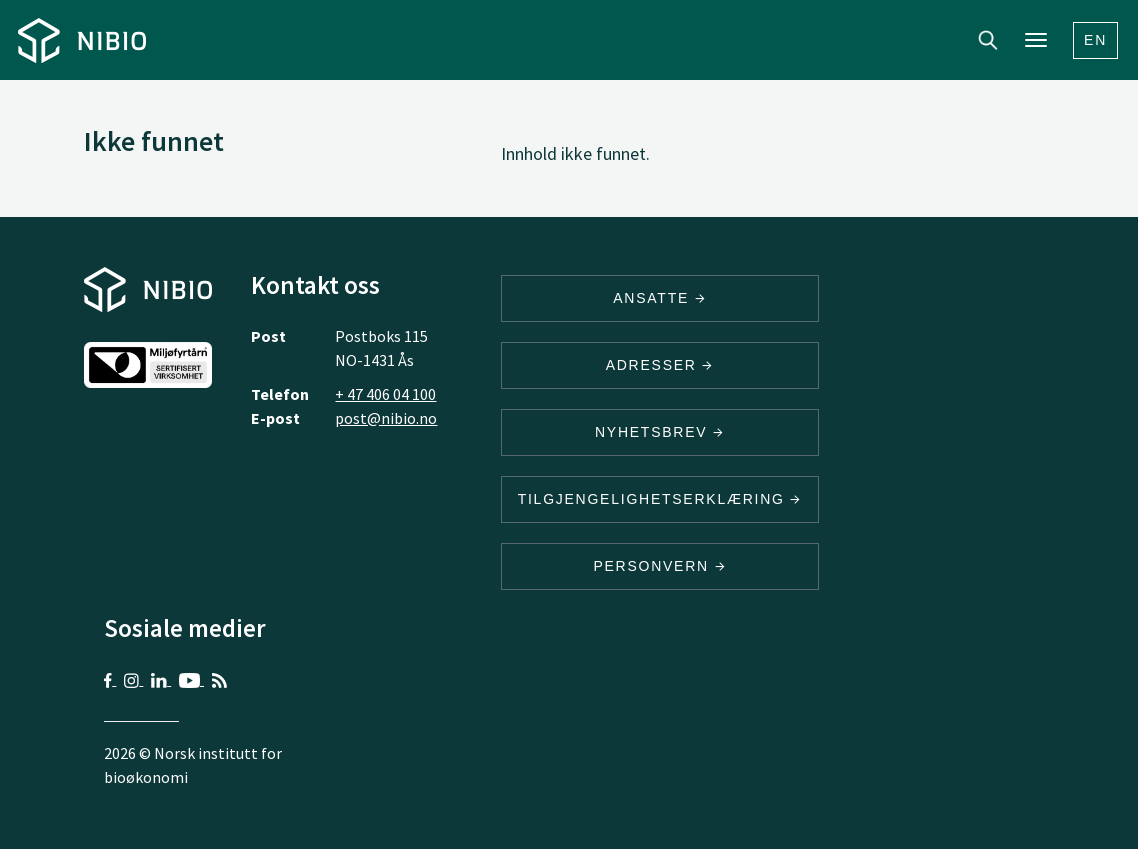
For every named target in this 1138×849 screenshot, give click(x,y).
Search (988, 40)
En (1095, 40)
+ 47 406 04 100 (385, 394)
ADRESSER (660, 365)
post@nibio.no (386, 418)
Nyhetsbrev (660, 432)
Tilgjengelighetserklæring (660, 499)
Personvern (659, 566)
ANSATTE (659, 298)
